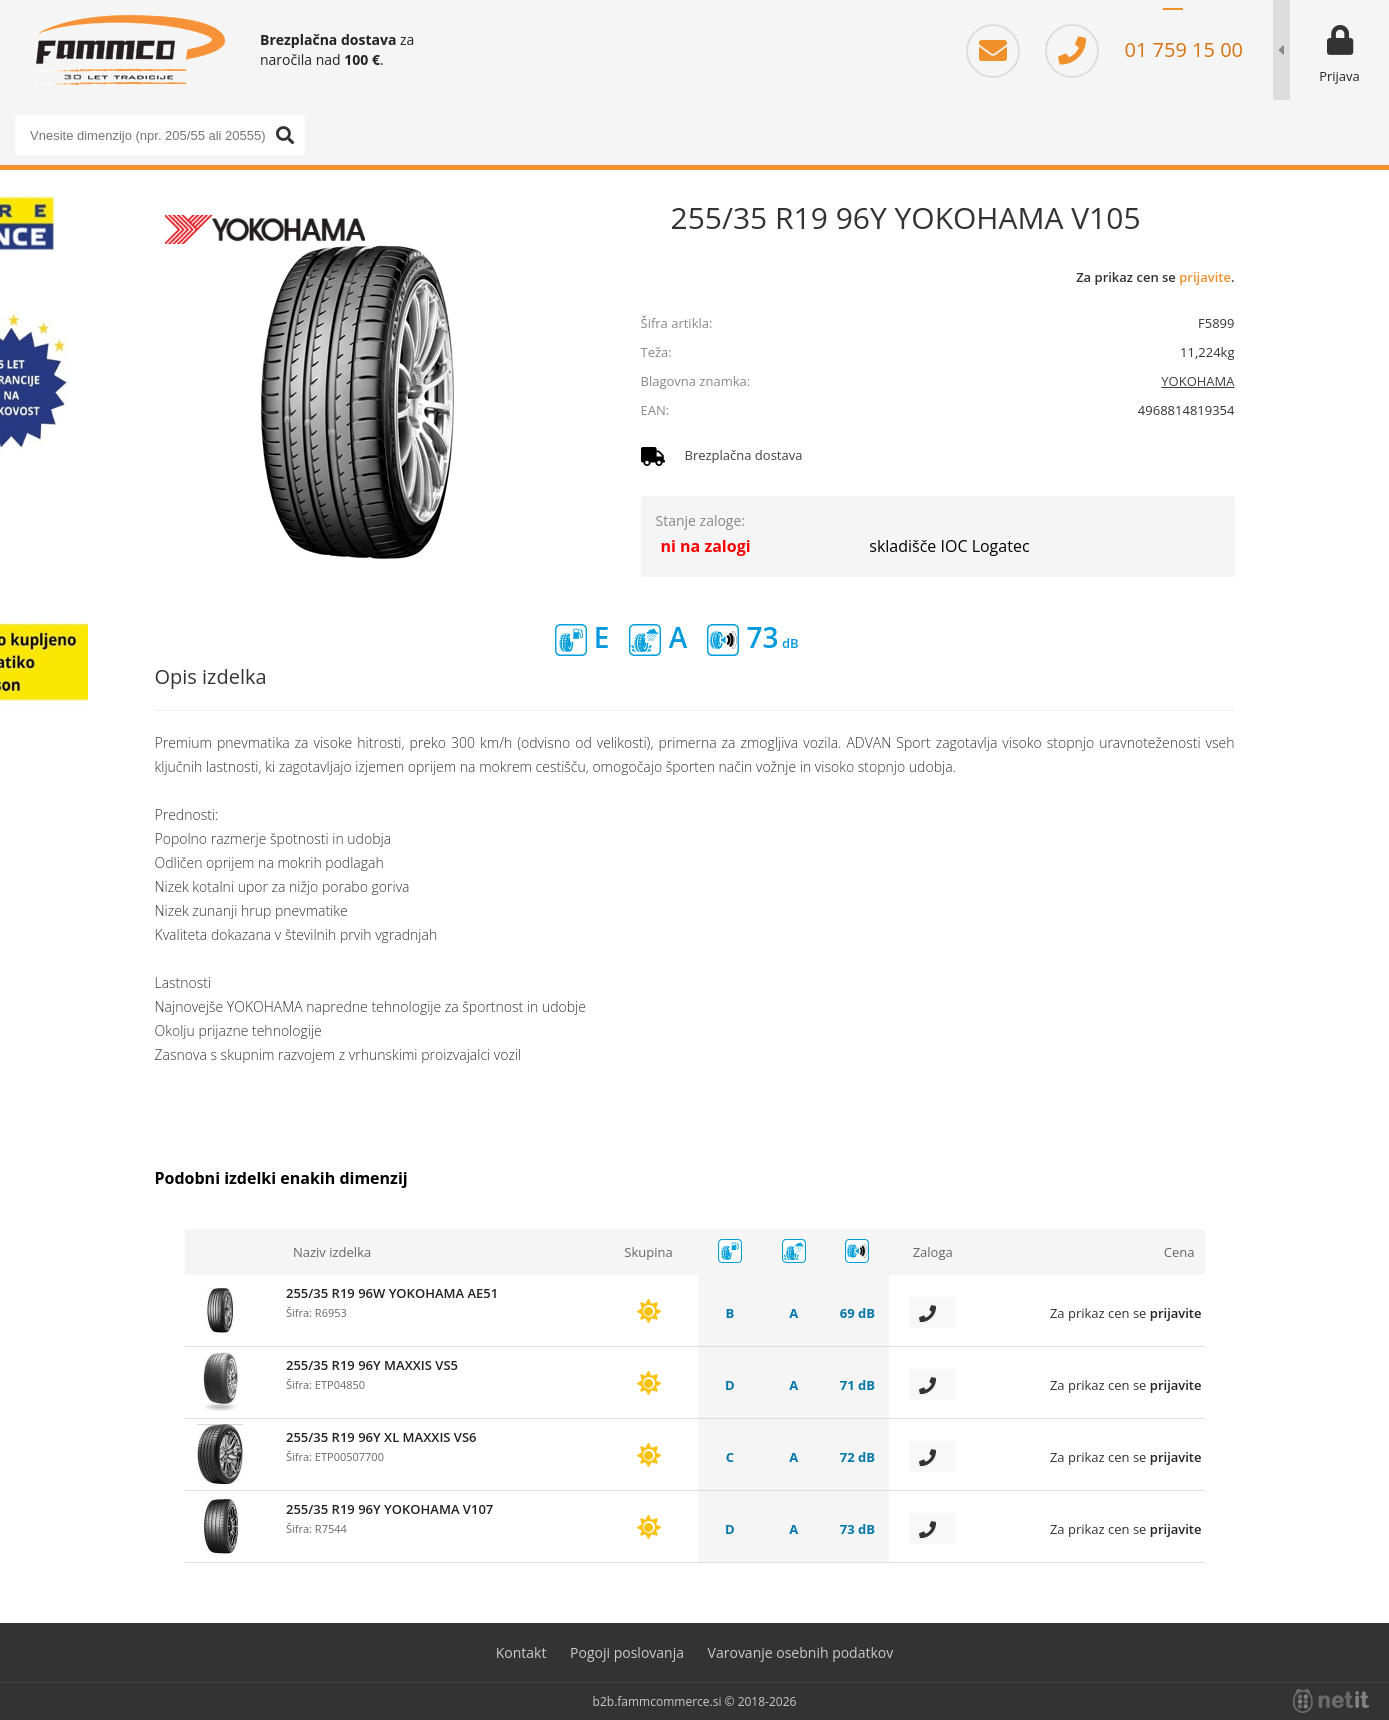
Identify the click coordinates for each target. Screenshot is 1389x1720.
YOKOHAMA (1197, 381)
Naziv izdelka (332, 1252)
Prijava (1339, 76)
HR (1203, 20)
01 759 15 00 (1144, 49)
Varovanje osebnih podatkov (801, 1652)
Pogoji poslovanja (627, 1652)
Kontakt (521, 1652)
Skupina (648, 1252)
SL (1173, 20)
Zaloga (933, 1252)
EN (1233, 20)
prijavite (1205, 277)
